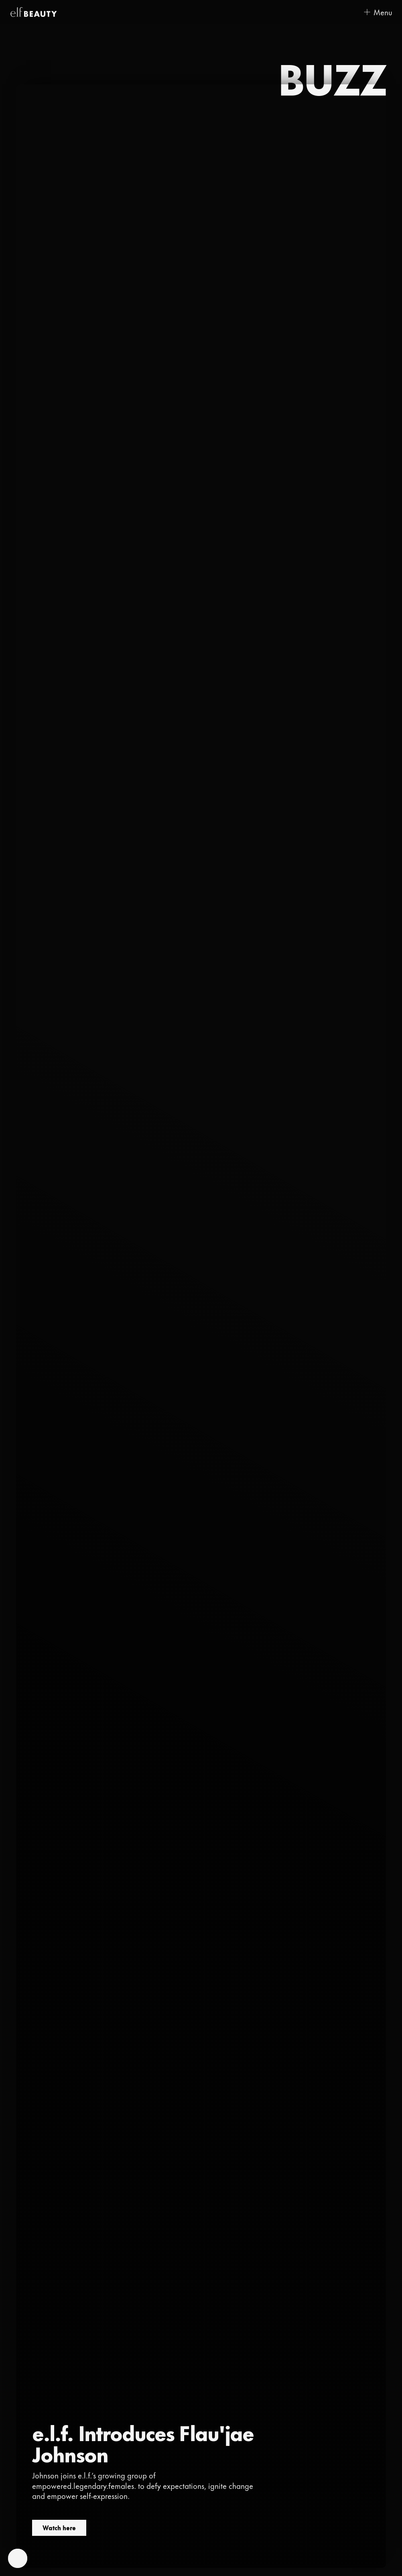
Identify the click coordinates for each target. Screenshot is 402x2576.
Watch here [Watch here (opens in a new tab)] (59, 2527)
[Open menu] (378, 12)
